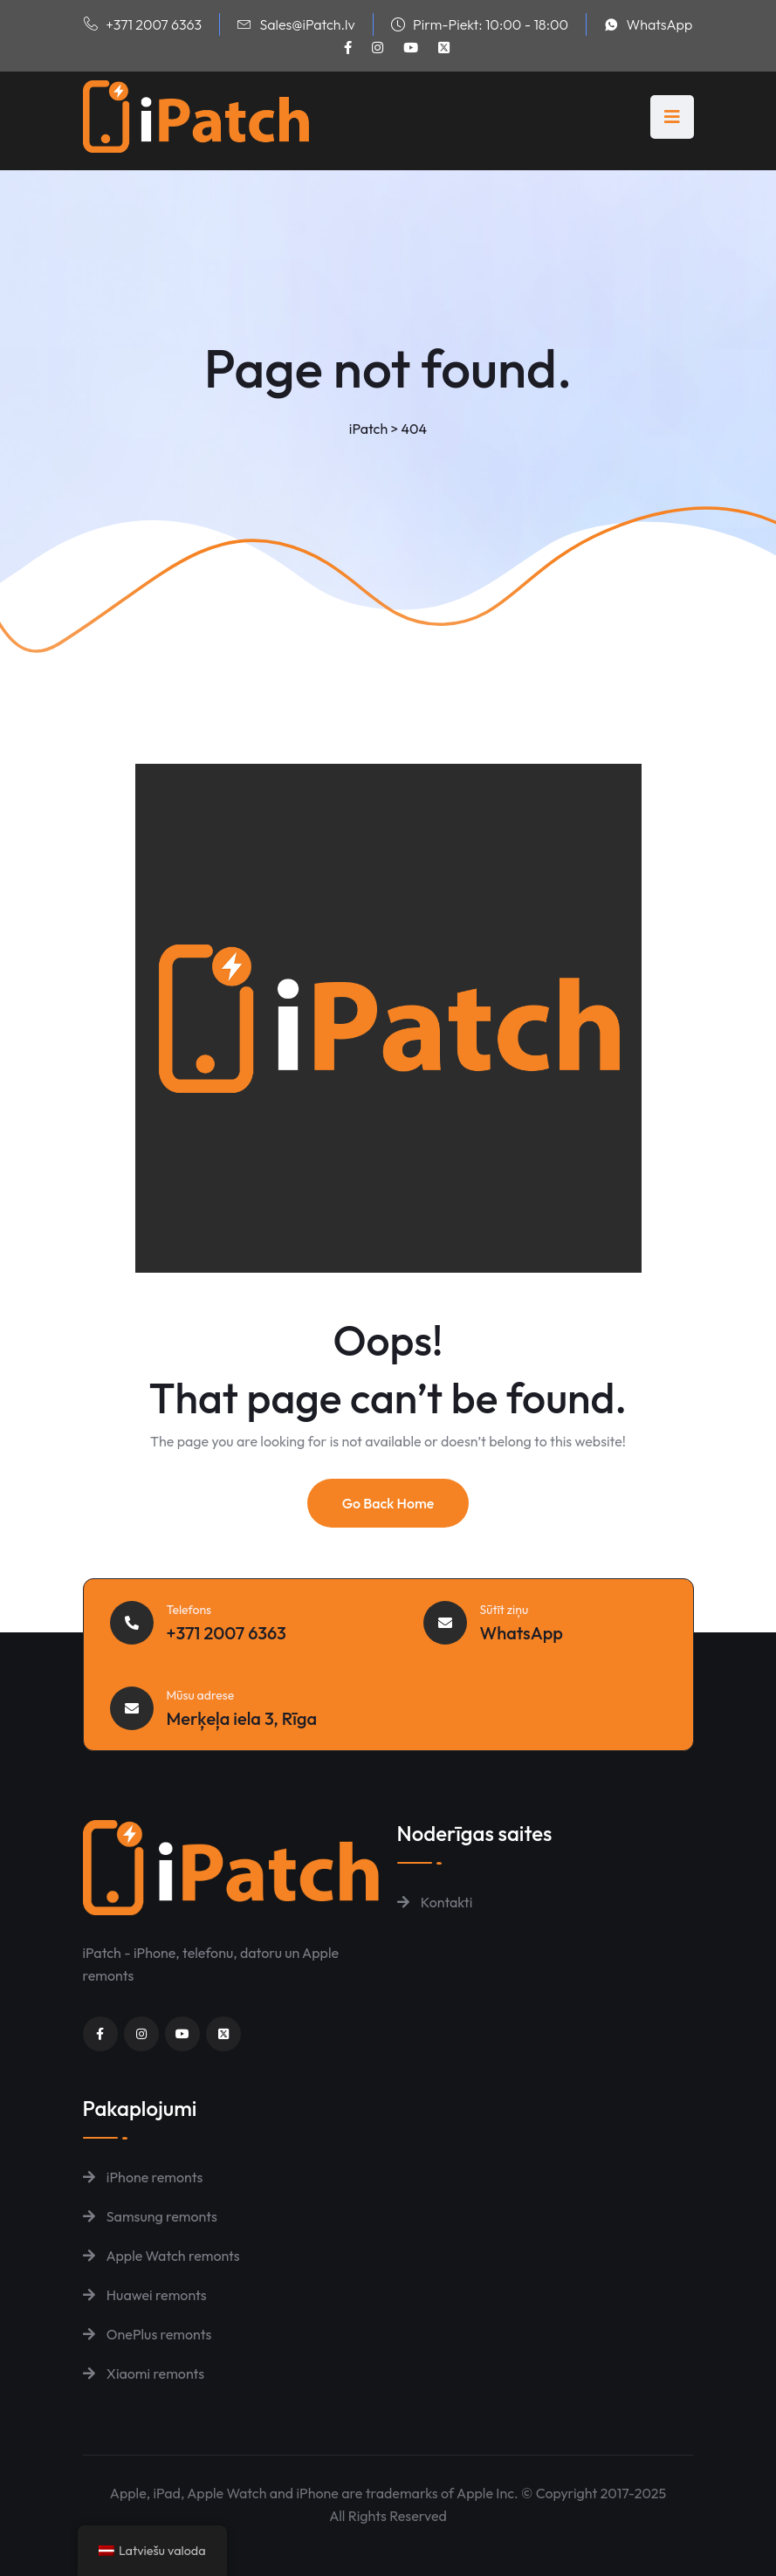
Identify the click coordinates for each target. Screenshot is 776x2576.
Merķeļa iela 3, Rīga (242, 1718)
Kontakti (435, 1902)
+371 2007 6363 (154, 24)
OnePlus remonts (147, 2334)
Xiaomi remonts (144, 2373)
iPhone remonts (143, 2177)
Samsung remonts (150, 2216)
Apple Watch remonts (161, 2255)
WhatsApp (660, 24)
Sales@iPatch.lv (306, 24)
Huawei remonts (145, 2295)
